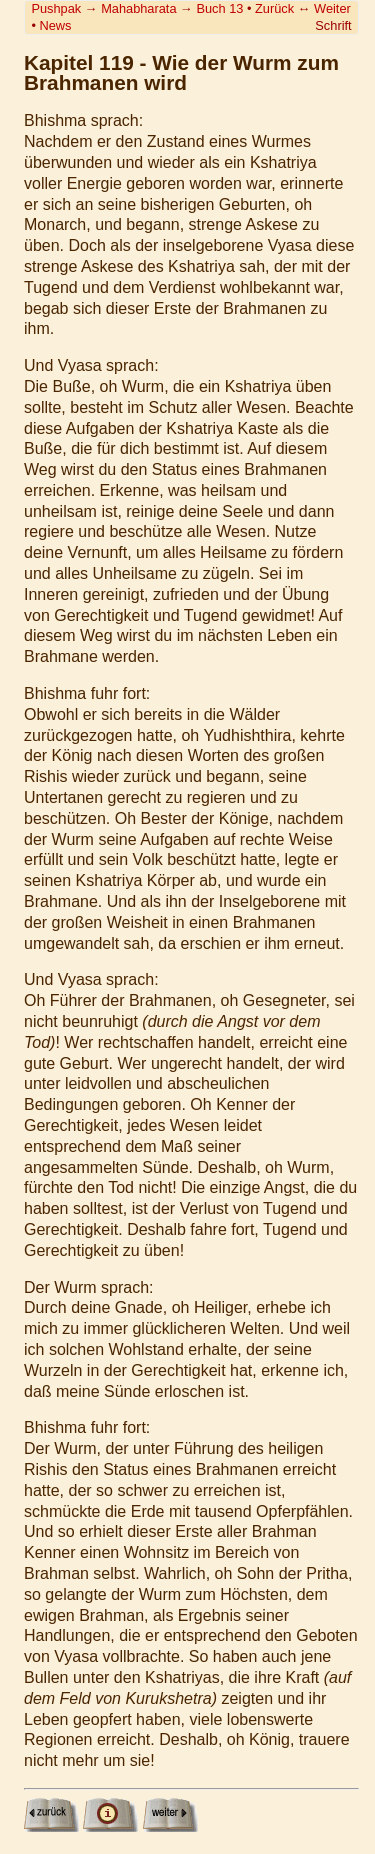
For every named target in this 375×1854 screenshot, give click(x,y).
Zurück (274, 8)
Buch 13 (219, 8)
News (55, 25)
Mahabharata (138, 8)
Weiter (332, 8)
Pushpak (56, 8)
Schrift (333, 25)
